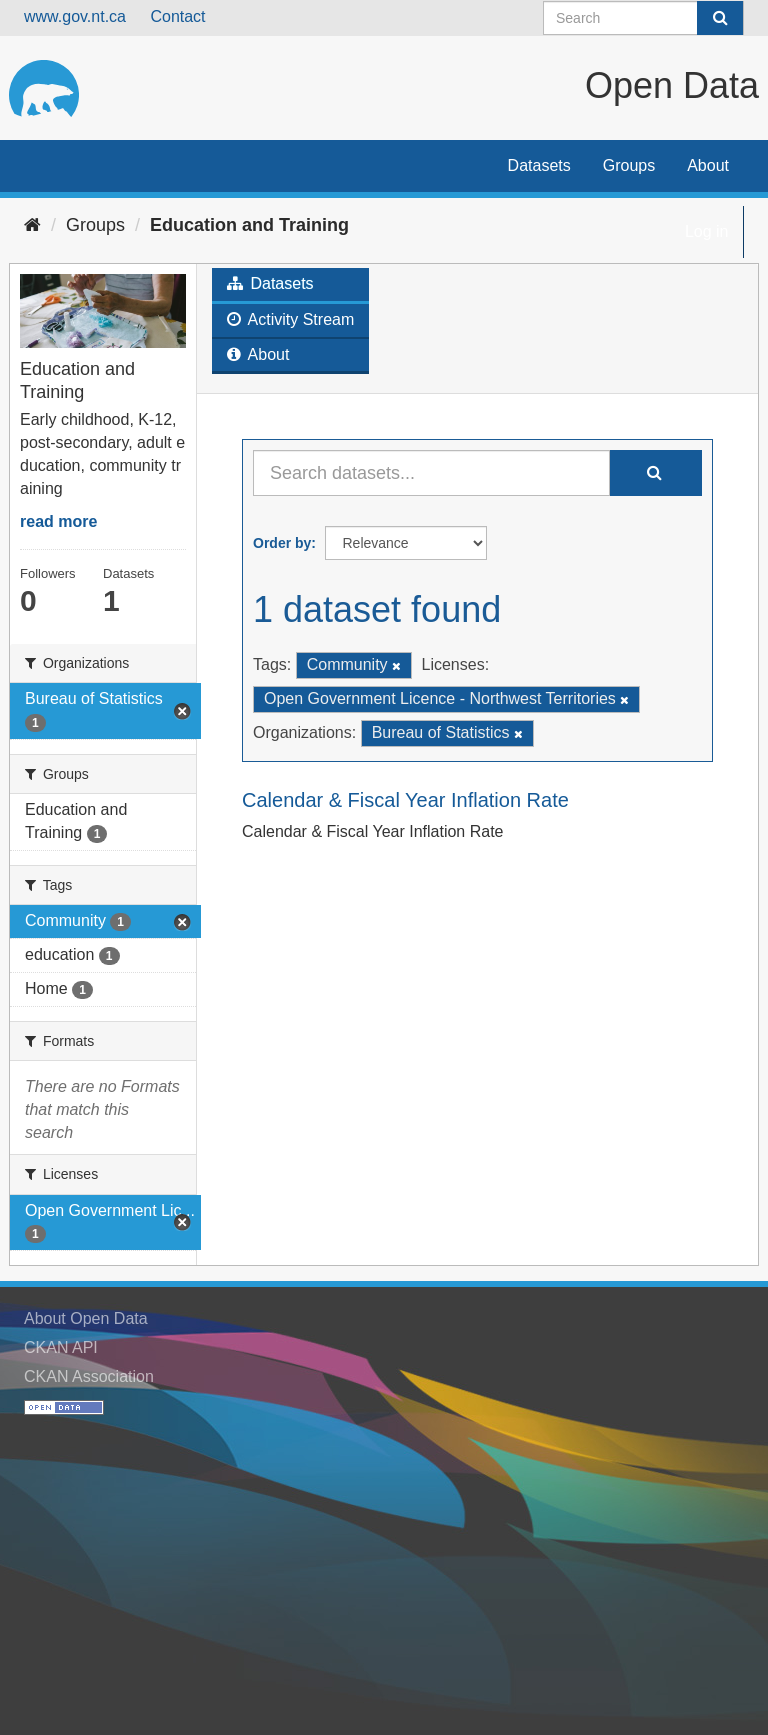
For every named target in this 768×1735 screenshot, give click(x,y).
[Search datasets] (643, 18)
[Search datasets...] (431, 473)
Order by (282, 543)
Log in (707, 231)
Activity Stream (290, 319)
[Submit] (720, 18)
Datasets (539, 165)
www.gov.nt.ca (75, 16)
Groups (629, 165)
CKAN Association (89, 1376)
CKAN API (61, 1347)
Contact (177, 16)
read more (58, 521)
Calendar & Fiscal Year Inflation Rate (405, 800)
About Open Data (86, 1318)
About (708, 165)
